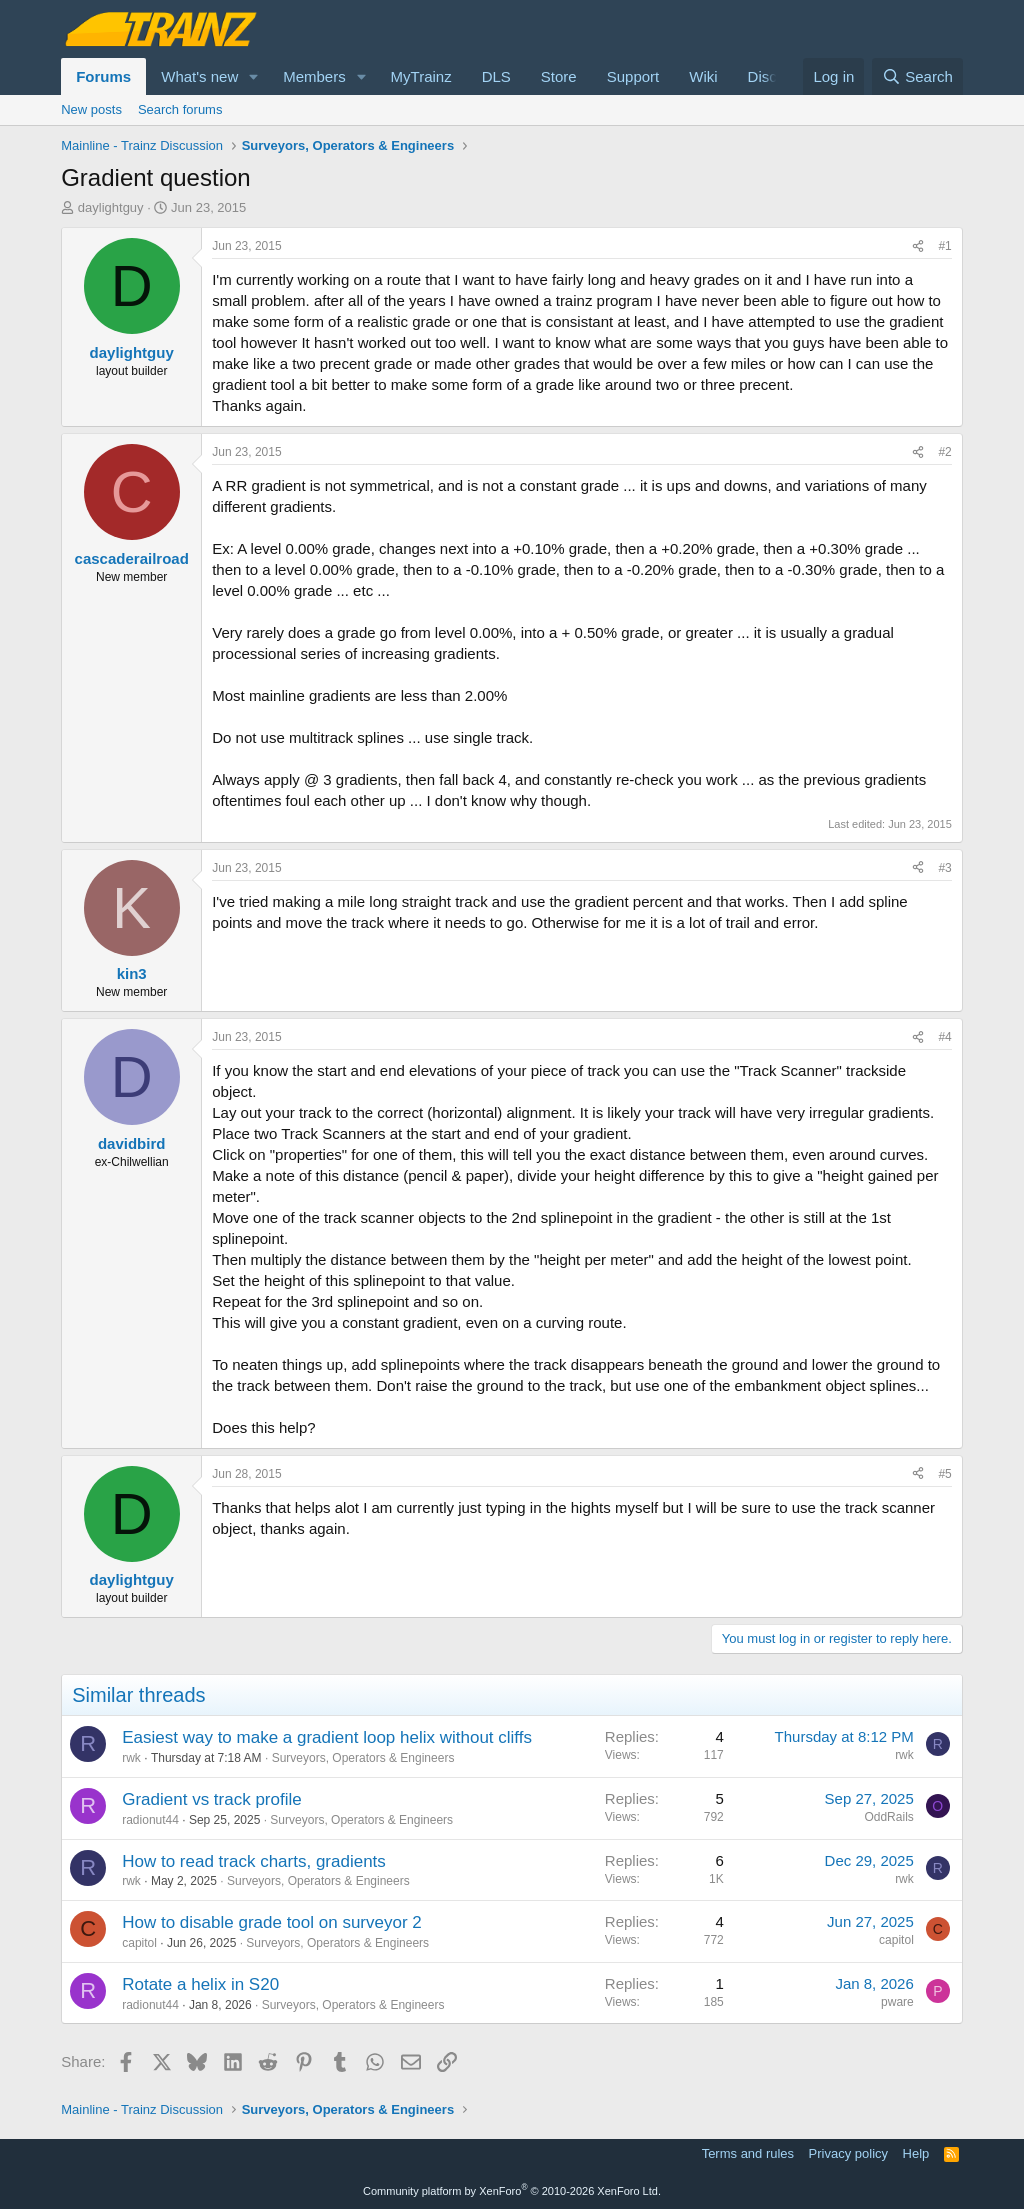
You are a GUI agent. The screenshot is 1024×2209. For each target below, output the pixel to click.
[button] (254, 76)
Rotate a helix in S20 (200, 1984)
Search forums (180, 109)
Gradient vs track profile (212, 1799)
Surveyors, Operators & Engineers (363, 1758)
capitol (139, 1943)
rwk (131, 1758)
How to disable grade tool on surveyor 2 (272, 1922)
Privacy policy (848, 2153)
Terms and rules (748, 2153)
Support (633, 76)
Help (916, 2153)
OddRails (888, 1817)
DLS (496, 76)
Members (314, 76)
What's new (199, 76)
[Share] (918, 246)
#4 (944, 1037)
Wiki (703, 76)
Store (559, 76)
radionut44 (150, 1820)
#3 (944, 868)
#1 (944, 246)
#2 (944, 452)
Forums (103, 76)
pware (897, 2002)
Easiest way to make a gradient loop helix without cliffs (327, 1737)
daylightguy (111, 207)
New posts (91, 109)
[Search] (917, 76)
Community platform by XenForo (512, 2191)
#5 (944, 1474)
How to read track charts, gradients (254, 1861)
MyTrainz (421, 76)
